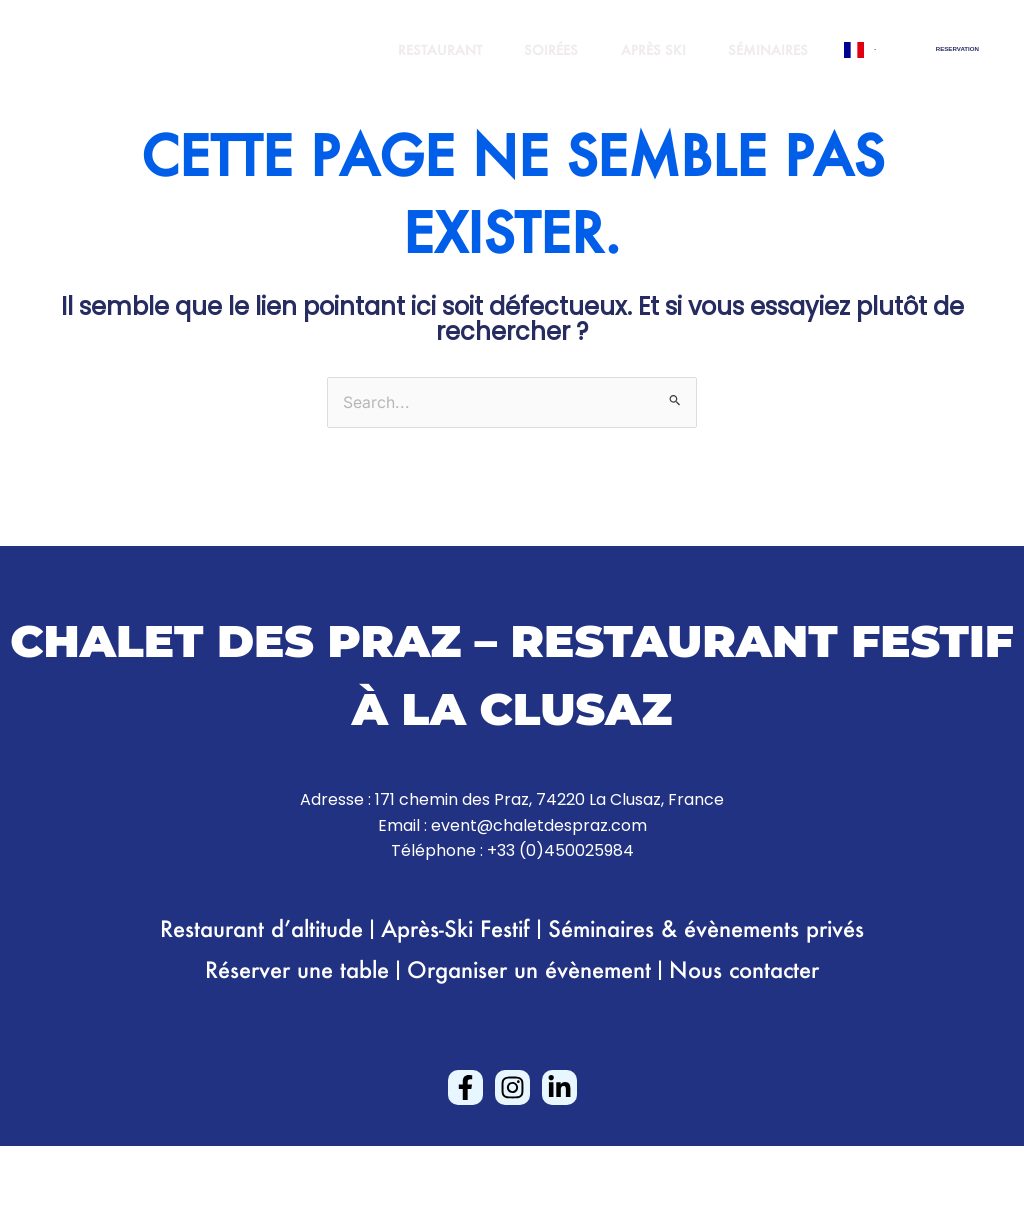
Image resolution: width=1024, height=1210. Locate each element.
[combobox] (859, 50)
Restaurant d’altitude (261, 928)
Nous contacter (744, 969)
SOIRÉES (532, 50)
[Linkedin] (559, 1087)
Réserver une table (297, 969)
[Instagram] (512, 1087)
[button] (957, 49)
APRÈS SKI (641, 50)
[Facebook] (465, 1087)
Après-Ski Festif (455, 928)
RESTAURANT (413, 50)
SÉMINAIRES (764, 50)
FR (859, 50)
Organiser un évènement (529, 969)
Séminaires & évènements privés (706, 928)
